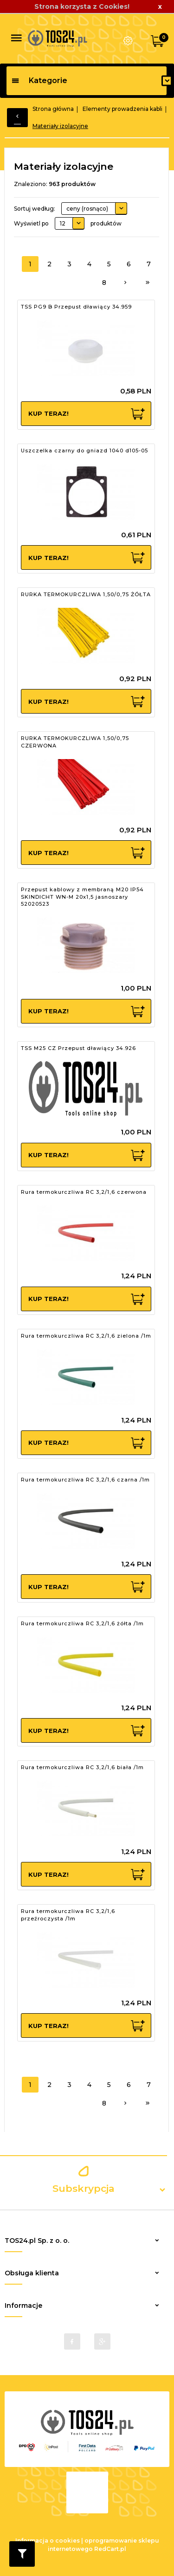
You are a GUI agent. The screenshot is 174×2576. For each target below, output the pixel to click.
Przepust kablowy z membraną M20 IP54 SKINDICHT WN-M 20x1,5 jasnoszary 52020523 (82, 896)
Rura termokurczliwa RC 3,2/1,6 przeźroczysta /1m (68, 1915)
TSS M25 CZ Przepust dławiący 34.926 (78, 1048)
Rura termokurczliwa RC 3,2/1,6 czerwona (84, 1192)
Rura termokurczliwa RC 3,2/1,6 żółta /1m (82, 1623)
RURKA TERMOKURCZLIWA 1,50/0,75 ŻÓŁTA (86, 594)
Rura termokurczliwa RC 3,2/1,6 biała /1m (82, 1767)
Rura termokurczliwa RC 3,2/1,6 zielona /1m (86, 1336)
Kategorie (39, 80)
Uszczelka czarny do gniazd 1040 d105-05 (84, 450)
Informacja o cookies (47, 2540)
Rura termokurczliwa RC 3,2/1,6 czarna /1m (85, 1479)
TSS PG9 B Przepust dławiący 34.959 (76, 306)
